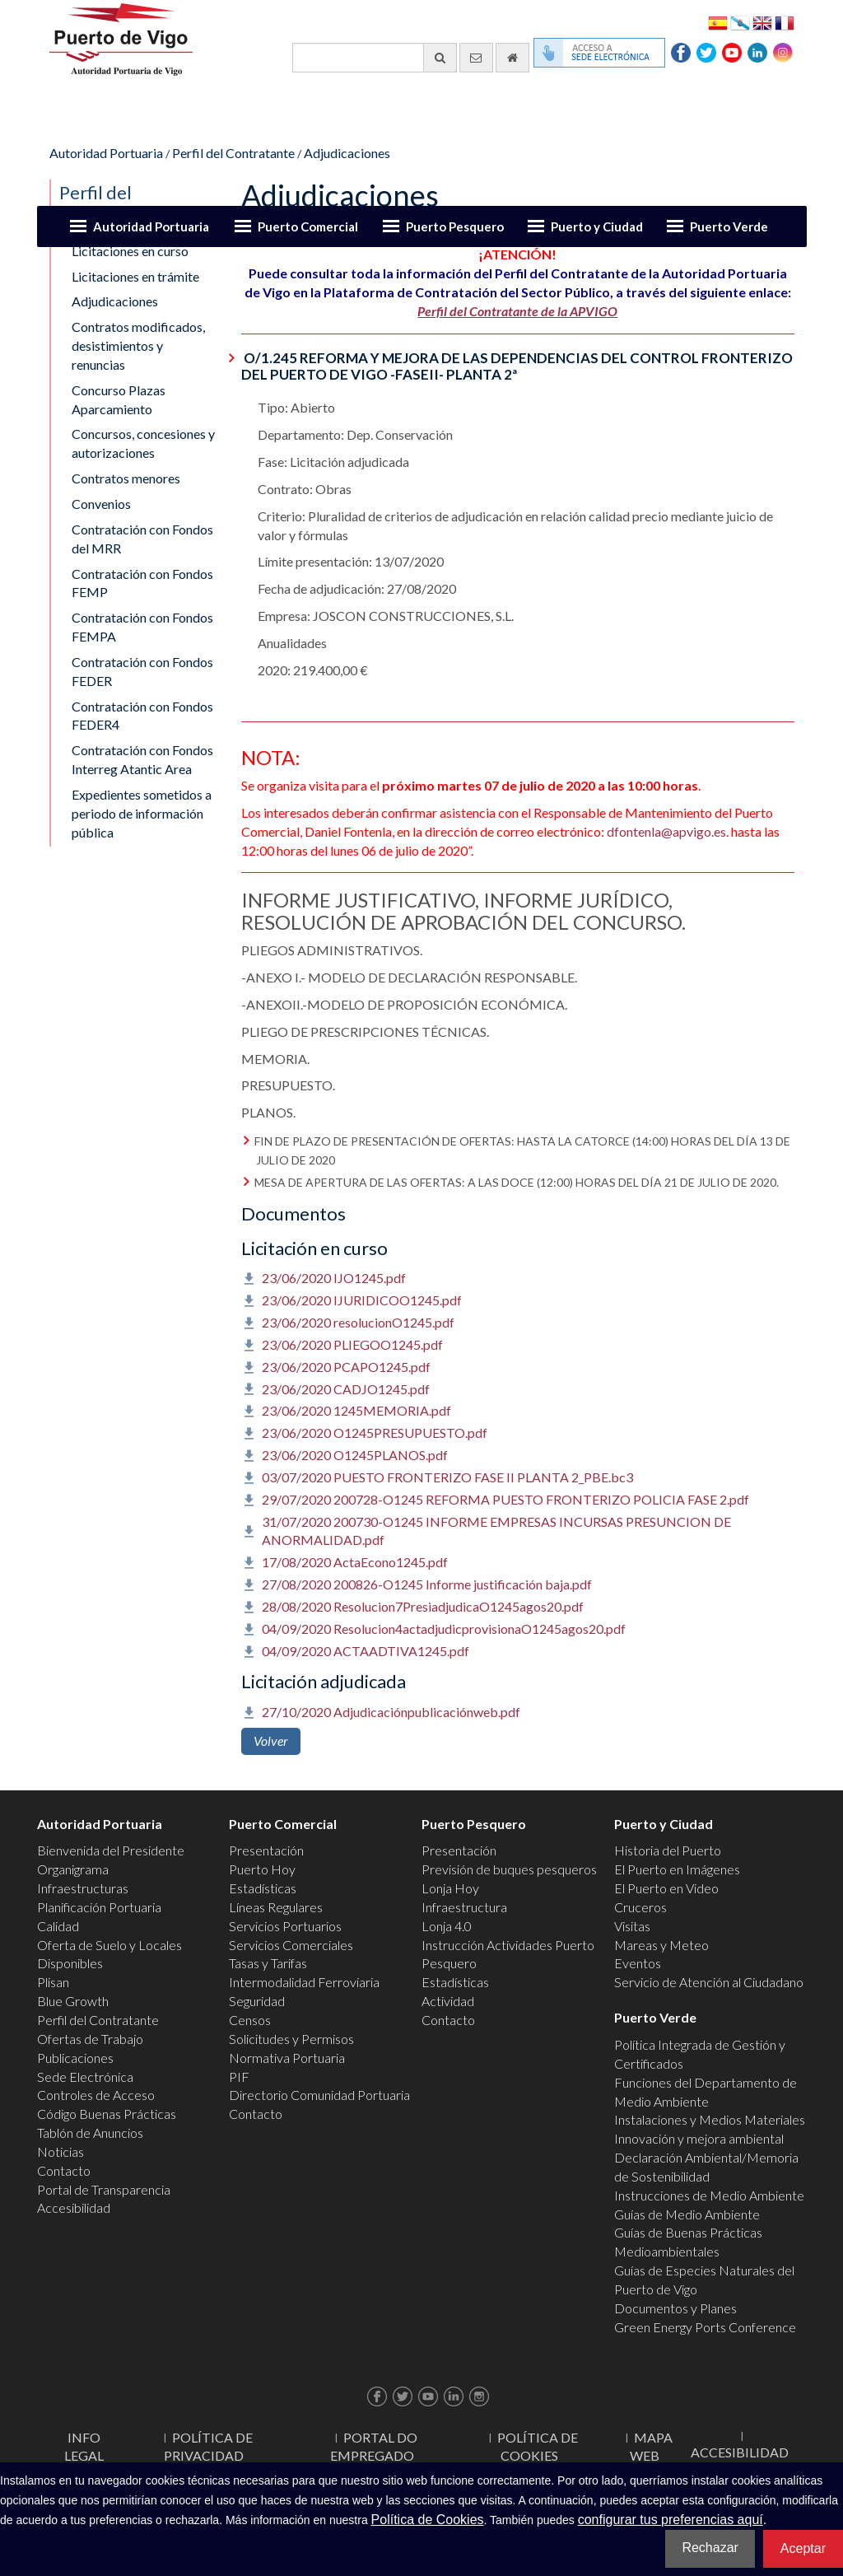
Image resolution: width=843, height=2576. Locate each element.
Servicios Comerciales (291, 1945)
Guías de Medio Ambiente (687, 2214)
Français (784, 22)
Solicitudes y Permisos (291, 2038)
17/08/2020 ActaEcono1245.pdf (355, 1562)
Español (718, 22)
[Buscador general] (374, 57)
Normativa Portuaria (287, 2057)
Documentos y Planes (675, 2308)
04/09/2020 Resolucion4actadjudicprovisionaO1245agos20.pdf (444, 1628)
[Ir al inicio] (512, 57)
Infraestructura (464, 1907)
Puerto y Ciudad (597, 226)
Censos (250, 2020)
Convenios (101, 503)
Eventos (637, 1963)
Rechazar (710, 2548)
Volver (271, 1740)
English (762, 22)
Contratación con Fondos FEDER (142, 671)
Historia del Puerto (667, 1850)
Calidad (58, 1926)
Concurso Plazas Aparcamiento (118, 399)
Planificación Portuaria (99, 1907)
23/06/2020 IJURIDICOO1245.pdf (362, 1300)
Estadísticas (262, 1888)
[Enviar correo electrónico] (476, 57)
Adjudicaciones (347, 153)
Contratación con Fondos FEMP (142, 583)
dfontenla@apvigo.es (666, 831)
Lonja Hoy (450, 1888)
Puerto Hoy (262, 1869)
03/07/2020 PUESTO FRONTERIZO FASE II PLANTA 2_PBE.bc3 (447, 1477)
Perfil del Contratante (233, 153)
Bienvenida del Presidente (110, 1850)
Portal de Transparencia (103, 2189)
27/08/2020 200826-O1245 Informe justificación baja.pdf (427, 1584)
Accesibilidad (73, 2207)
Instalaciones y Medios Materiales (709, 2119)
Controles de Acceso (96, 2094)
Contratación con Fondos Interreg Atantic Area (142, 759)
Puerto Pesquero (455, 226)
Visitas (632, 1926)
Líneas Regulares (276, 1907)
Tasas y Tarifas (268, 1963)
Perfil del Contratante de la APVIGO (517, 311)
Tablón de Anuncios (90, 2132)
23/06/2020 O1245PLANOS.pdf (355, 1455)
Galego (740, 22)
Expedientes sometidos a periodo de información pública (142, 813)
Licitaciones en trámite (135, 276)
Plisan (53, 1982)
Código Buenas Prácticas (106, 2113)
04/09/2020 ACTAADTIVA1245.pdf (365, 1651)
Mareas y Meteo (661, 1945)
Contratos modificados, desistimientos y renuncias (138, 345)
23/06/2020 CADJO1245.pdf (346, 1389)
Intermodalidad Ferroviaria (304, 1982)
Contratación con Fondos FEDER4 (142, 715)
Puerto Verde (729, 226)
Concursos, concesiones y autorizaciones (143, 443)
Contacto (64, 2170)
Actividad (448, 2001)
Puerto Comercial (308, 226)
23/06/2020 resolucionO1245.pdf (358, 1322)
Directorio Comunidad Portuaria (319, 2094)
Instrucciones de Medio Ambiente (709, 2195)
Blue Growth (73, 2001)
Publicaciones (75, 2057)
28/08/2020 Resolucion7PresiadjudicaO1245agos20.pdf (423, 1606)
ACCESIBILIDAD (740, 2452)
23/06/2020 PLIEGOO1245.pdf (352, 1344)
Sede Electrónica (85, 2076)
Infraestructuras (82, 1888)
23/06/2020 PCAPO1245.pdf (346, 1366)
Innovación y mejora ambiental (699, 2138)
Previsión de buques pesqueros (509, 1869)
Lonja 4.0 (447, 1926)
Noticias (60, 2151)
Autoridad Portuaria (151, 226)
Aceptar (803, 2548)
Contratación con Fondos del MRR (142, 538)
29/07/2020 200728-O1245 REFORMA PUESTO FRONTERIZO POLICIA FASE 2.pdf (505, 1499)
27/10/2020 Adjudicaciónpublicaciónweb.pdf (391, 1712)
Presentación (266, 1850)
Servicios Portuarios (285, 1926)
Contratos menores (126, 478)
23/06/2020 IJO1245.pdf (334, 1278)
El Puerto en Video (666, 1888)
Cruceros (640, 1907)
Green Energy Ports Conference (705, 2327)
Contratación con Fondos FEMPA (142, 626)
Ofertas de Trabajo (90, 2038)
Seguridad (257, 2001)
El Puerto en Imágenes (677, 1869)
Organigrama (73, 1869)
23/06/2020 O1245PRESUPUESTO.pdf (374, 1432)
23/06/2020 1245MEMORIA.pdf (356, 1410)
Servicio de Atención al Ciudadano (708, 1982)
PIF (239, 2076)
